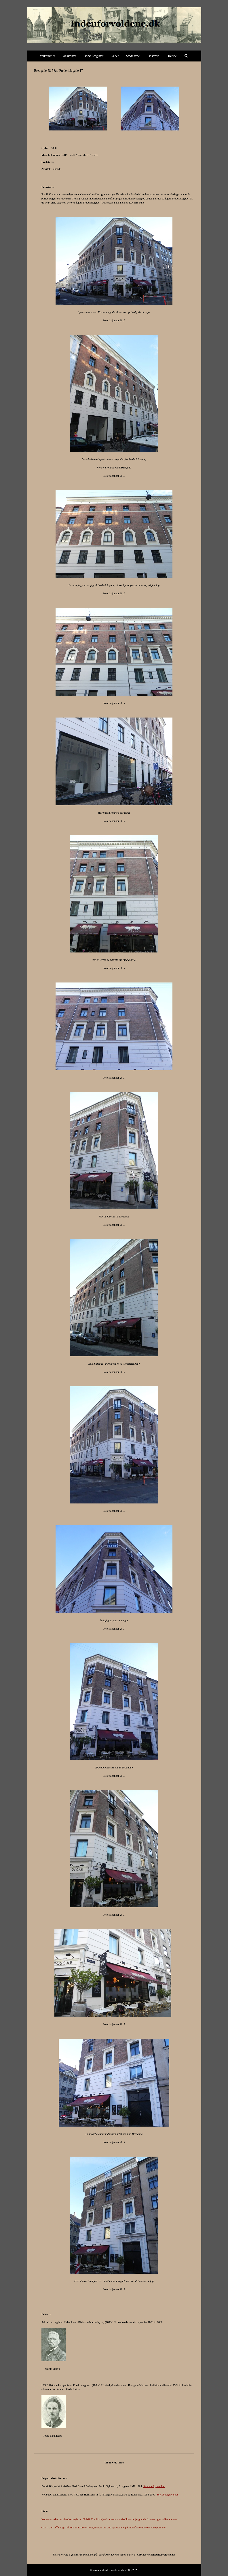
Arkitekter (69, 56)
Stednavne (133, 56)
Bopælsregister (93, 56)
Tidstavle (153, 56)
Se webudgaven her (154, 2486)
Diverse (172, 56)
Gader (115, 56)
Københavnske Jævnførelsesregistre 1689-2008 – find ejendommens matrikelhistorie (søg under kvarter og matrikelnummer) (109, 2519)
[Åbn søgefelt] (186, 56)
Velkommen (48, 56)
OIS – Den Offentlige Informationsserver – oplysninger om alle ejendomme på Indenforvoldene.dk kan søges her (103, 2527)
